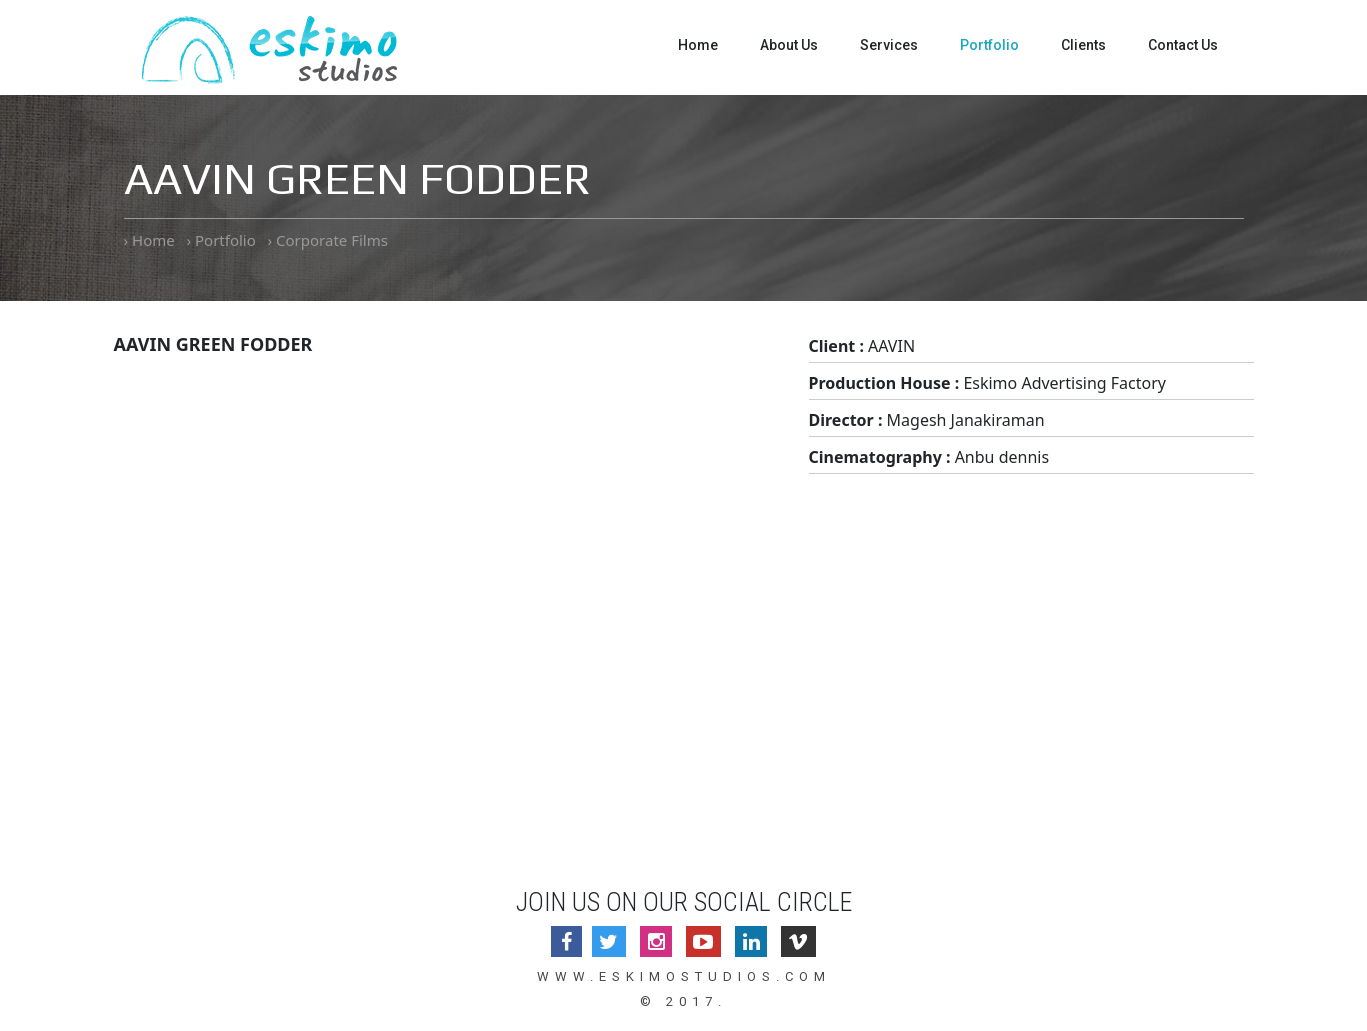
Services (889, 45)
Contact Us (1183, 45)
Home (698, 45)
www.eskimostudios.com (684, 976)
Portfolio (989, 45)
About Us (789, 45)
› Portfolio (220, 240)
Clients (1083, 45)
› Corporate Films (328, 240)
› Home (149, 240)
